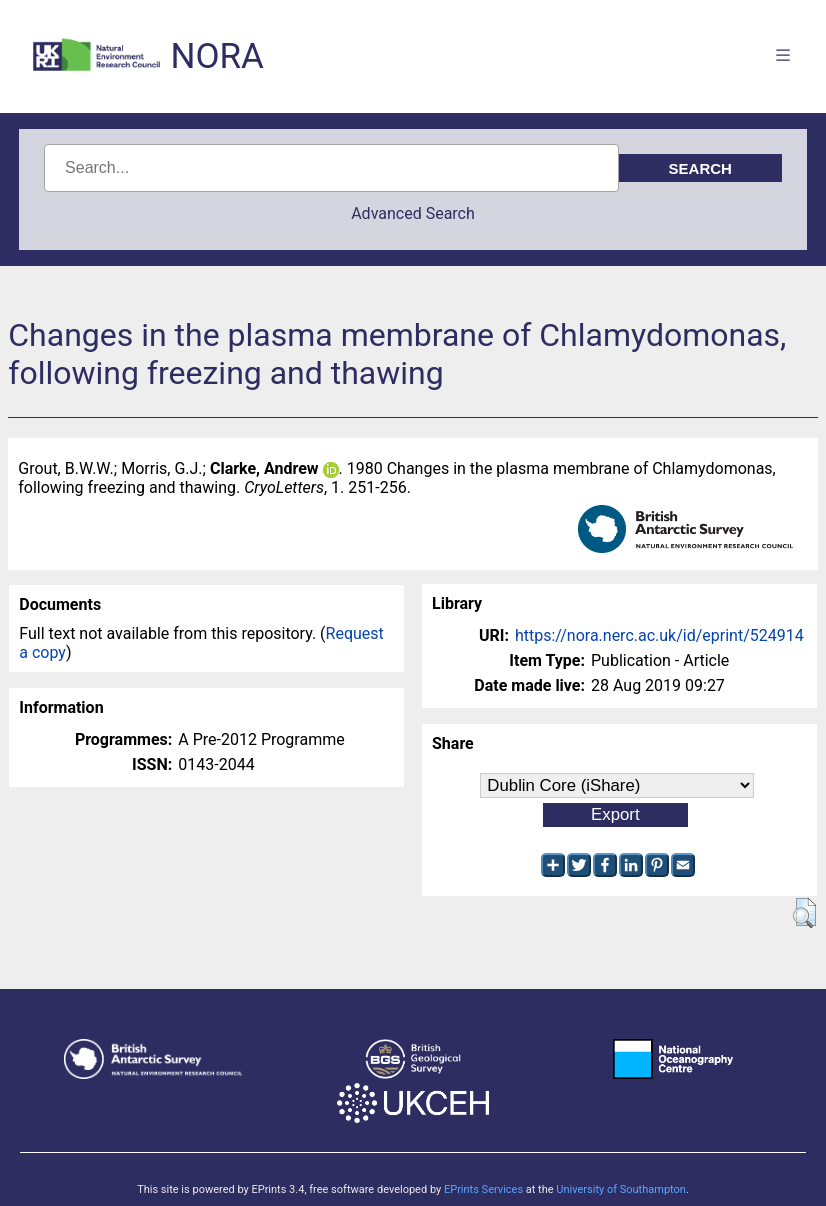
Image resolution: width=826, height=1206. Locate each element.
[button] (804, 913)
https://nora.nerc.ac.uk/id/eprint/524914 (659, 635)
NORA (216, 56)
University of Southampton (621, 1189)
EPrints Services (483, 1189)
